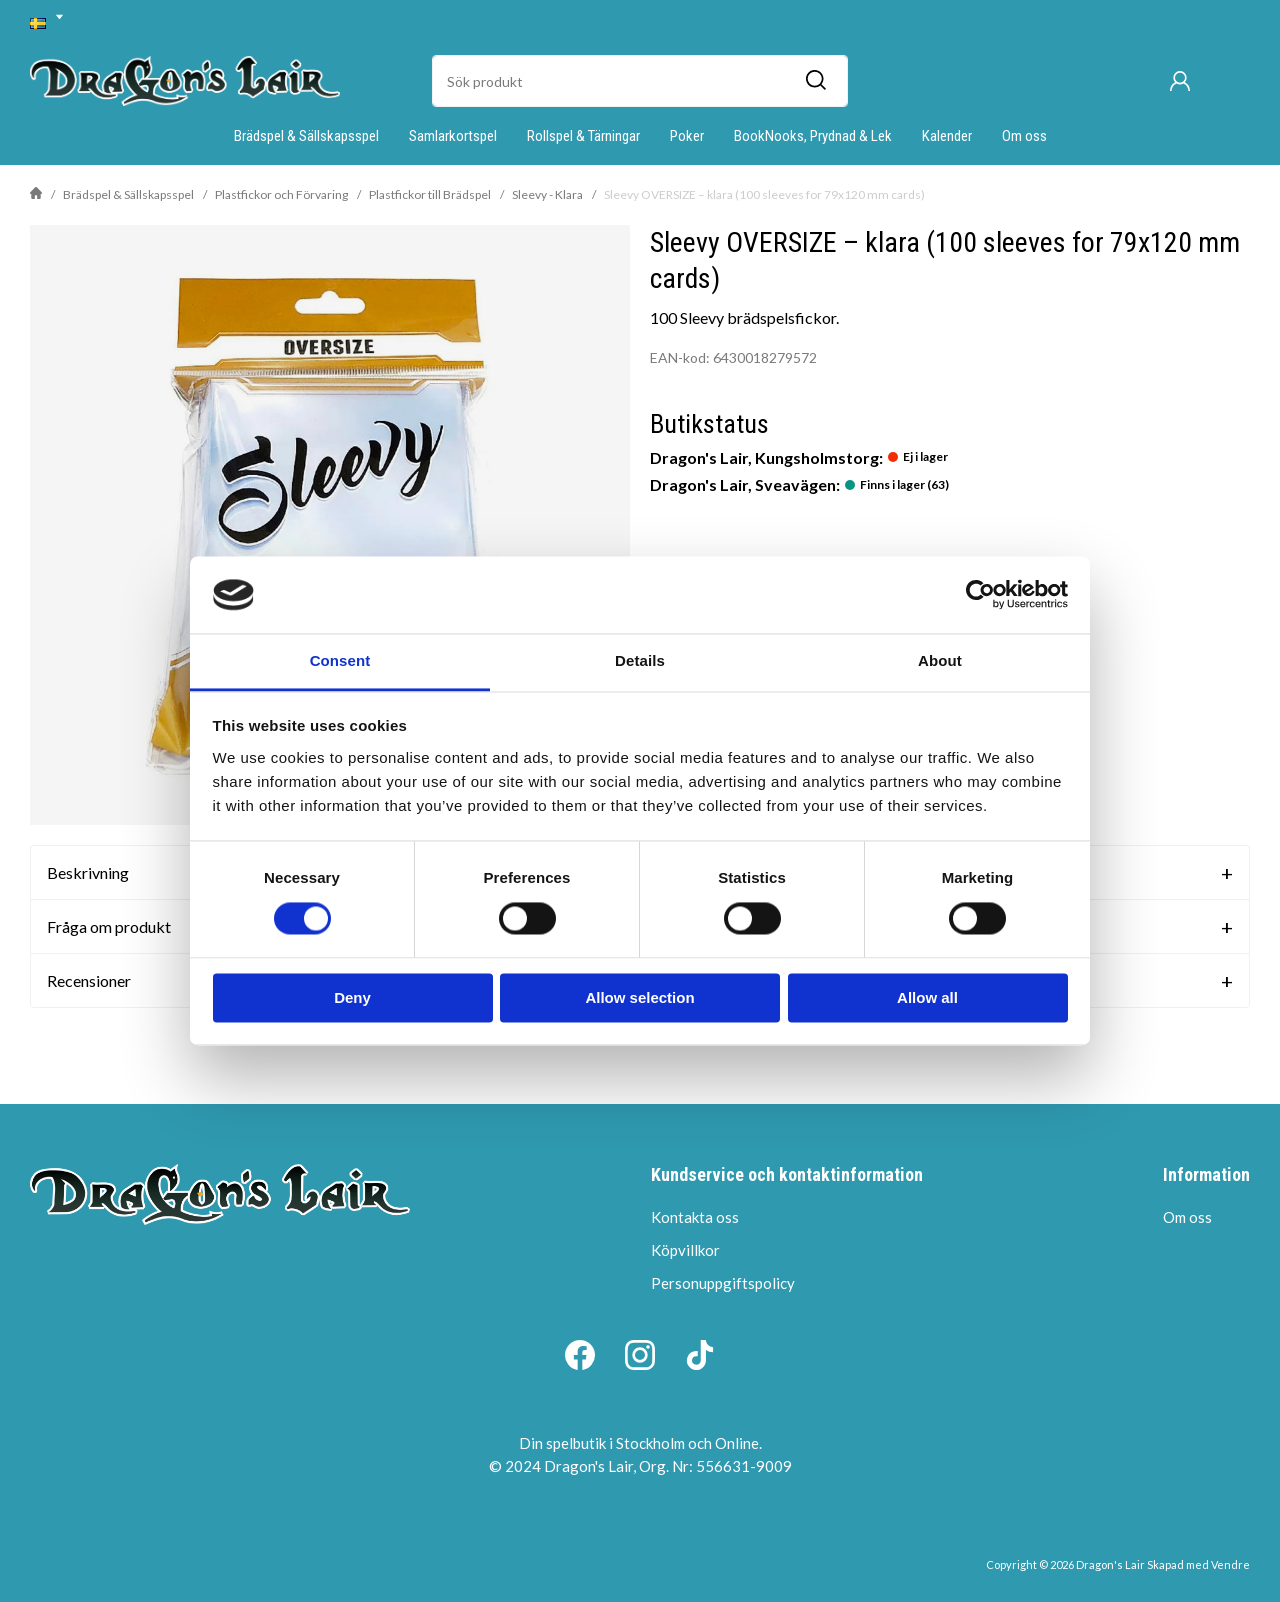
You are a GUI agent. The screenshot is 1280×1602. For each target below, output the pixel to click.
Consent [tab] (340, 660)
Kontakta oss (695, 1217)
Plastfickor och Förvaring (281, 194)
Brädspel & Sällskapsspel (306, 136)
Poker (687, 136)
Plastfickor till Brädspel (430, 194)
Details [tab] (640, 660)
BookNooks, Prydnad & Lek (813, 136)
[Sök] (815, 81)
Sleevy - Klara (547, 194)
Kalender (947, 136)
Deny (352, 997)
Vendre (1230, 1564)
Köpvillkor (685, 1250)
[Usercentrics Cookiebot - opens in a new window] (980, 595)
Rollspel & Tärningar (583, 136)
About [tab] (940, 660)
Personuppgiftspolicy (723, 1283)
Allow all (927, 997)
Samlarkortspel (453, 136)
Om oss (1024, 136)
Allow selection (639, 997)
